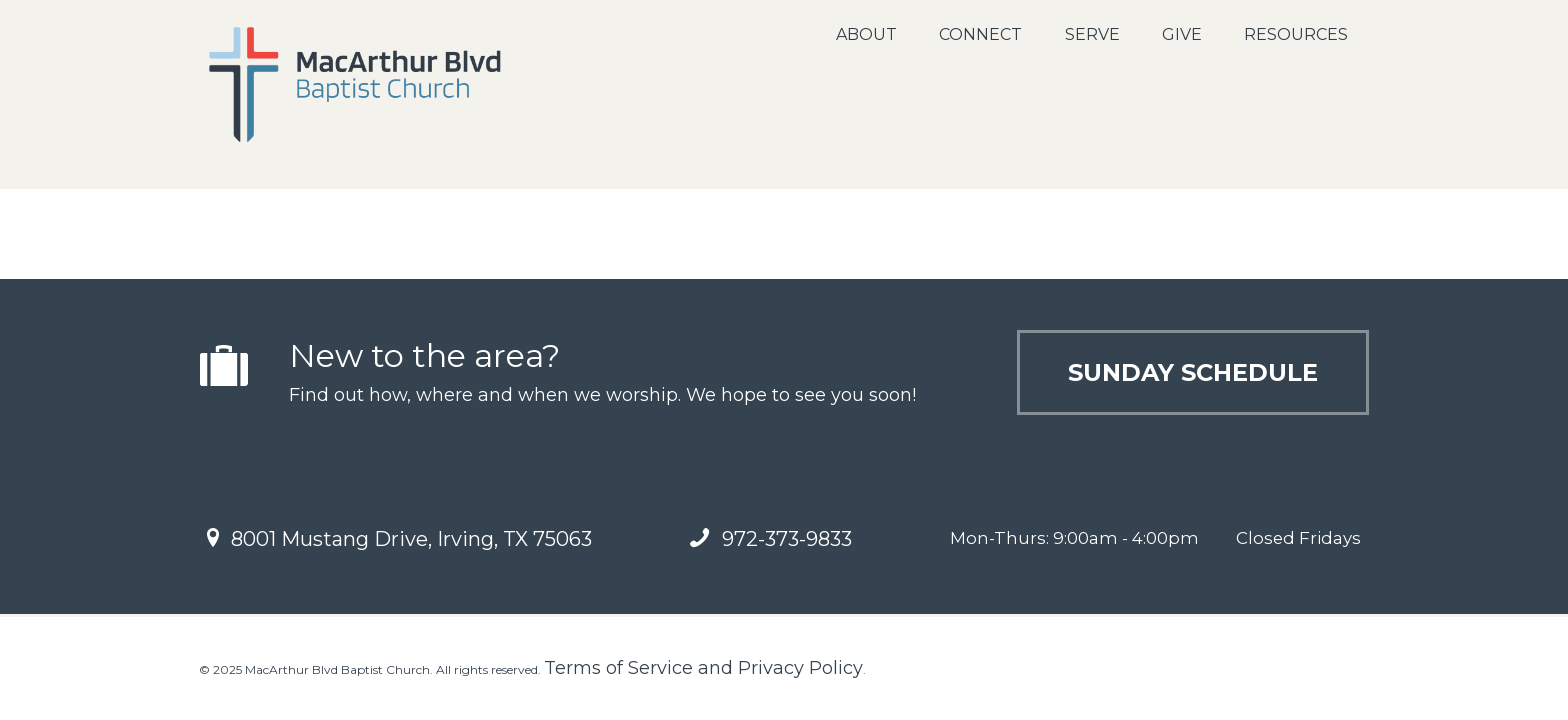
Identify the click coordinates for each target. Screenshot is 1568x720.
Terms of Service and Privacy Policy (703, 668)
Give (1182, 34)
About (866, 34)
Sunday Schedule (1193, 372)
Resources (1296, 34)
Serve (1092, 34)
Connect (980, 34)
